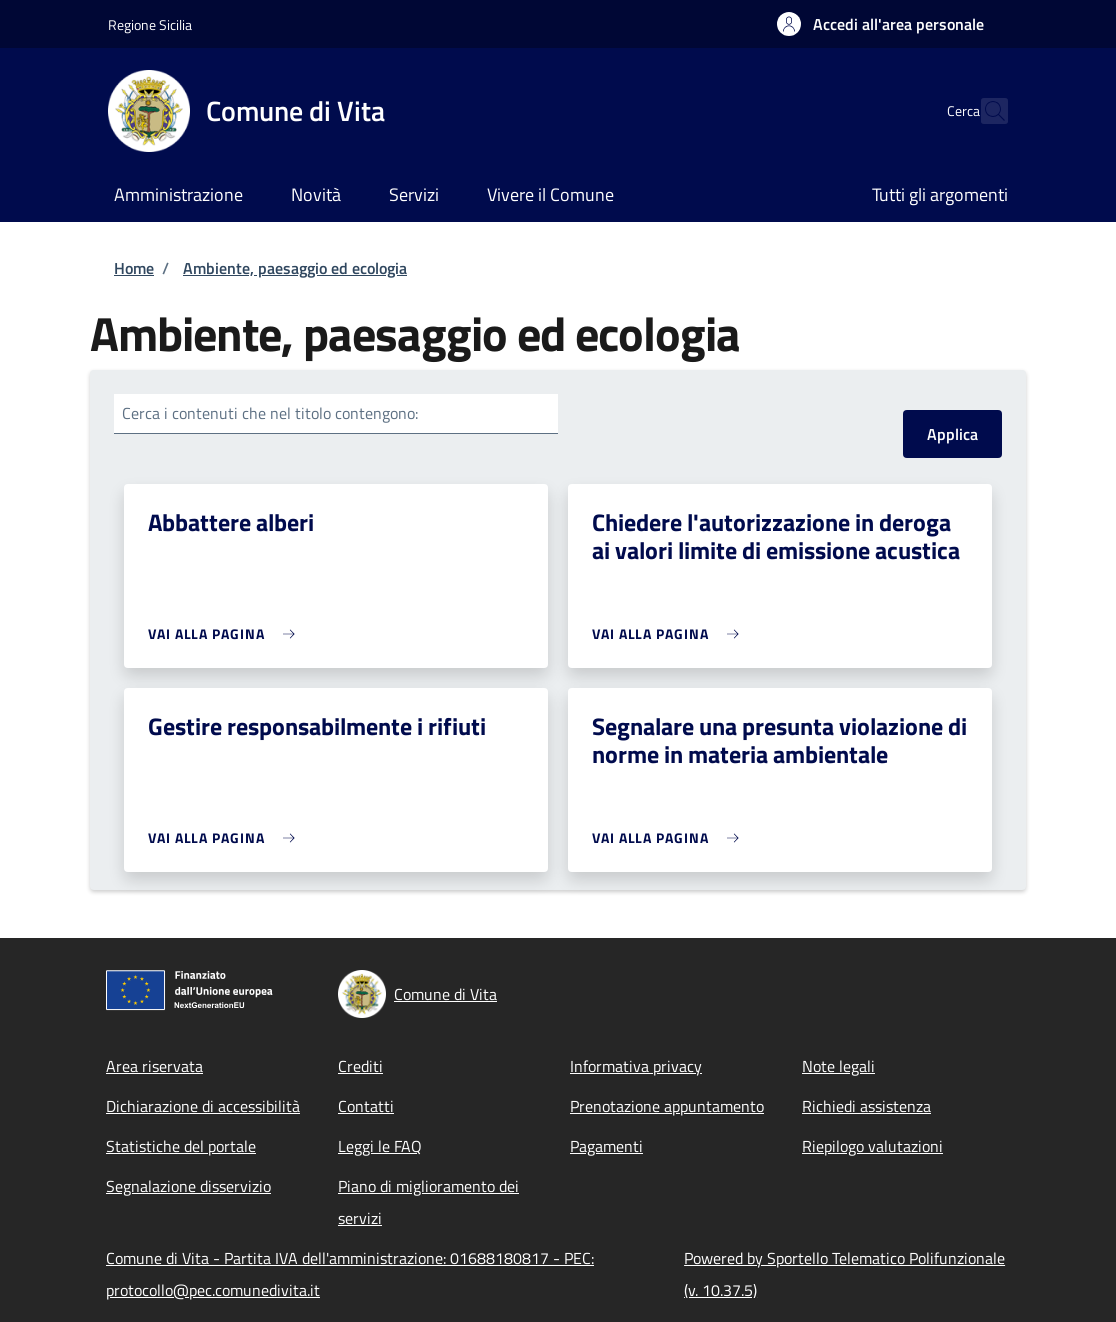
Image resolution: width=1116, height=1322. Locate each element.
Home (134, 268)
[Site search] (984, 111)
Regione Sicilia (150, 24)
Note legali (838, 1066)
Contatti (366, 1106)
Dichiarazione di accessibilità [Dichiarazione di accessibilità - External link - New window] (203, 1106)
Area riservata (154, 1066)
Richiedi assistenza (866, 1106)
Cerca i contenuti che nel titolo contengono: (270, 413)
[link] (226, 633)
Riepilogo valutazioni (872, 1146)
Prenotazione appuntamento (667, 1106)
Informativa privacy (636, 1066)
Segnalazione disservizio (188, 1186)
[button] (880, 24)
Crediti (360, 1066)
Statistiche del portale (181, 1146)
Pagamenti (606, 1146)
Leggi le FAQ (380, 1146)
